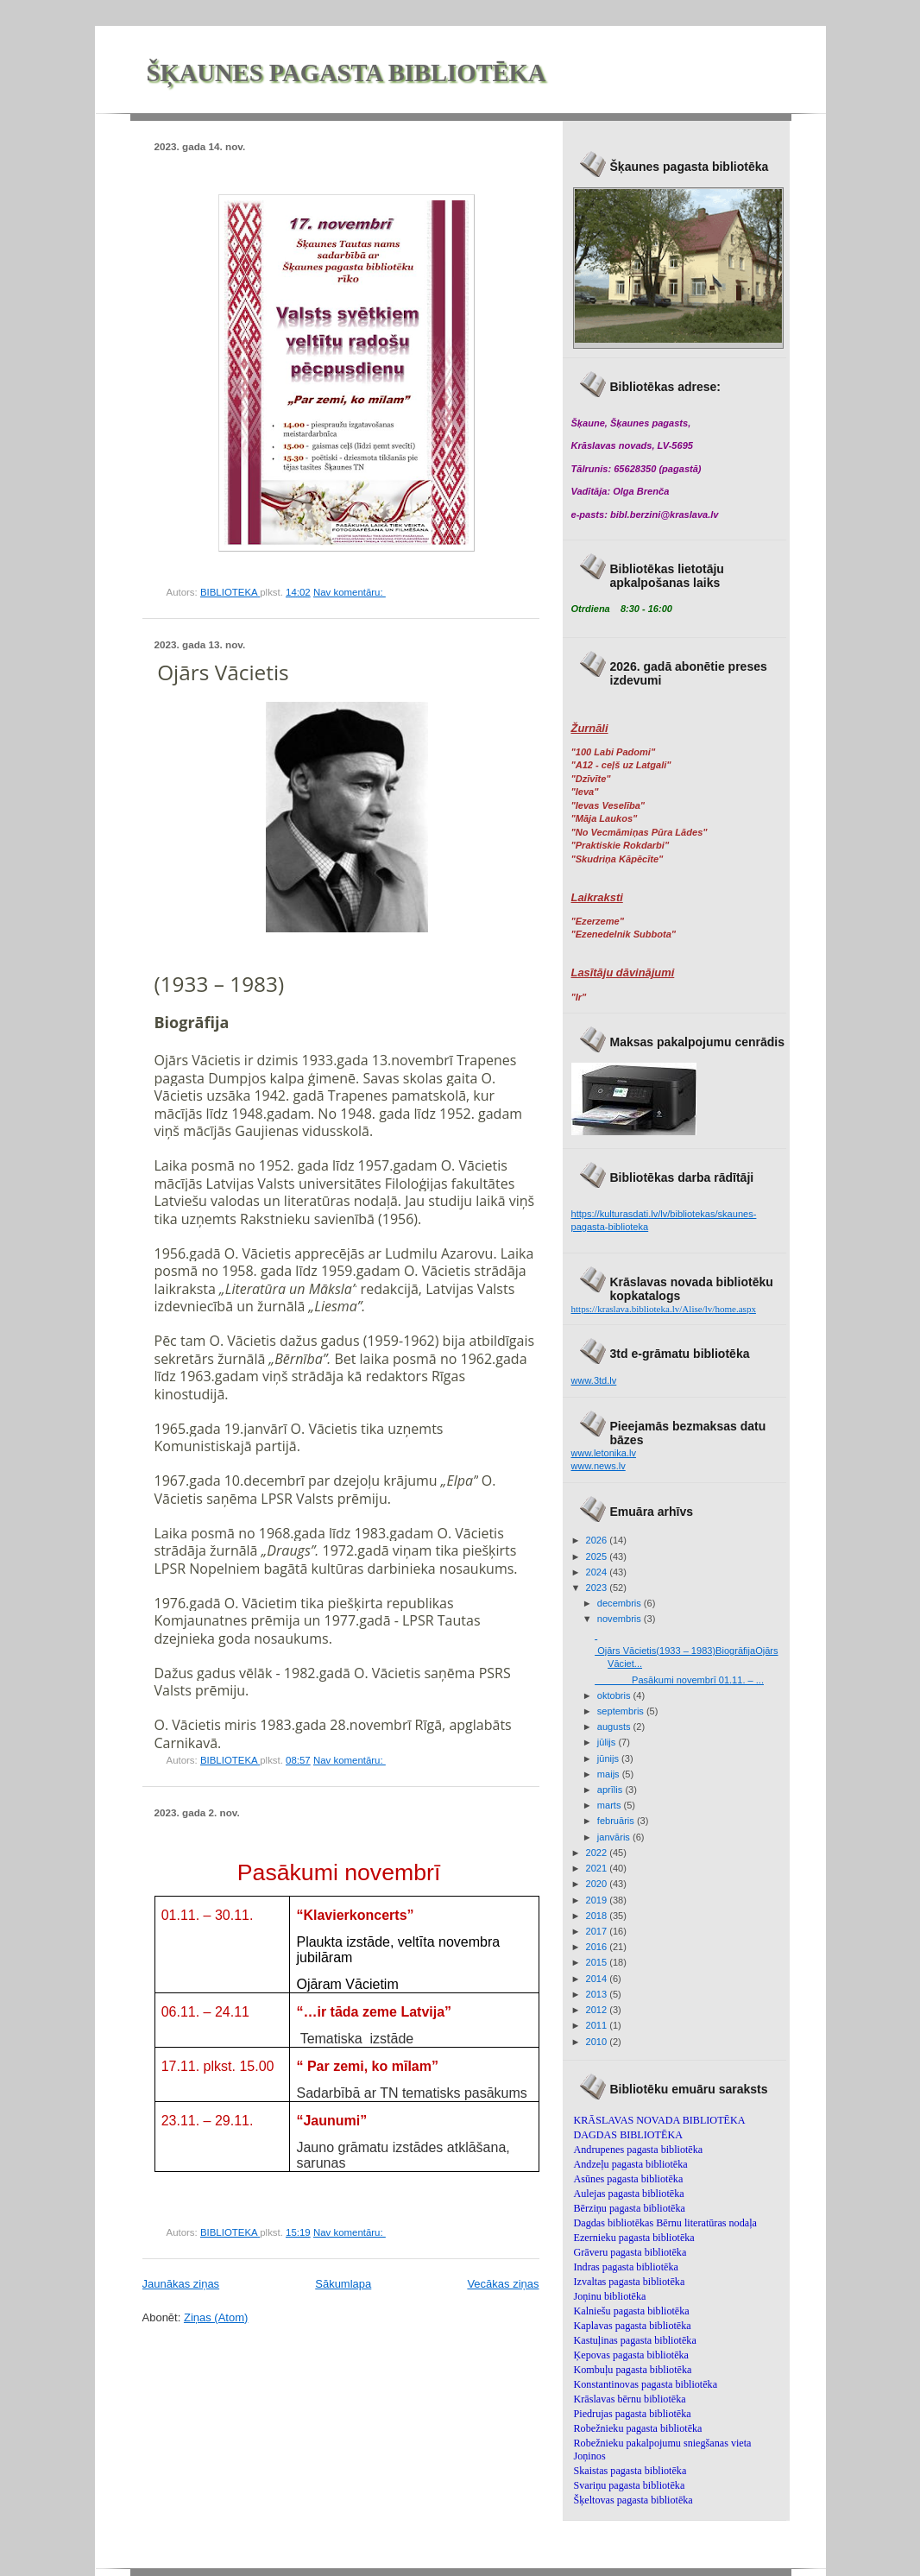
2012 (598, 2010)
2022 (598, 1852)
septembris (621, 1711)
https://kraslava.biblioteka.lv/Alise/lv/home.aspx (663, 1309)
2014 (598, 1978)
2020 (598, 1883)
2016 (598, 1946)
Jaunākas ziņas (181, 2283)
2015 (598, 1962)
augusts (615, 1726)
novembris (620, 1618)
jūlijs (608, 1742)
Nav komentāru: (349, 592)
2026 (598, 1540)
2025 (598, 1556)
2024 (598, 1572)
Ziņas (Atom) (216, 2317)
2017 (598, 1931)
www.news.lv (598, 1466)
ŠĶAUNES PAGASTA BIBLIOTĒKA (346, 73)
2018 (598, 1915)
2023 (598, 1587)
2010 (598, 2041)
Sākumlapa (343, 2283)
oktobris (615, 1695)
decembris (620, 1603)
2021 (598, 1868)
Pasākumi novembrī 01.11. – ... (679, 1680)
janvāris (615, 1837)
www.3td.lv (594, 1380)
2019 (598, 1900)
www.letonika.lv (604, 1453)
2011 (598, 2025)
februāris (617, 1820)
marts (610, 1805)
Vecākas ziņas (503, 2283)
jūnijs (609, 1758)
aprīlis (611, 1789)
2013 (598, 1994)
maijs (609, 1774)
